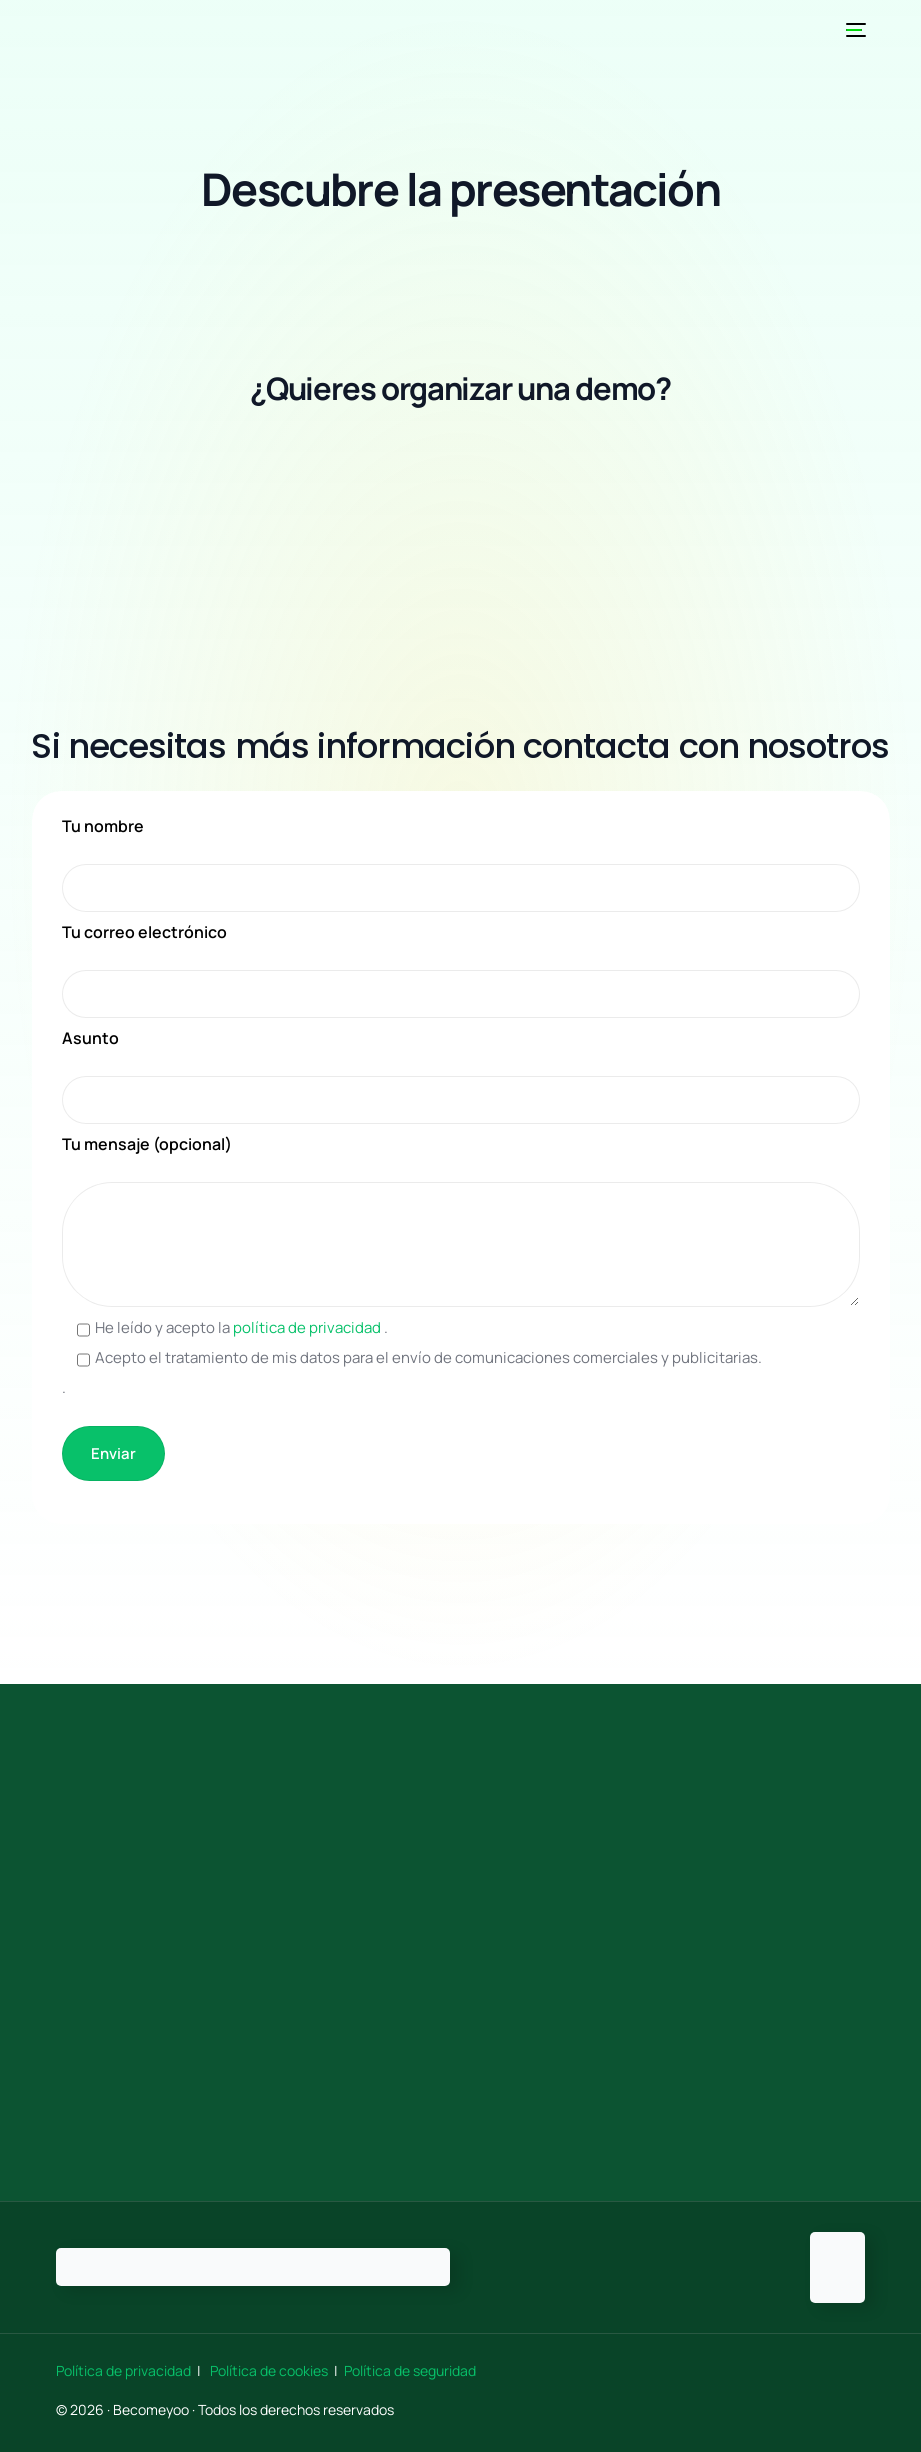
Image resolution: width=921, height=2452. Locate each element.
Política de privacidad (125, 2370)
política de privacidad (308, 1327)
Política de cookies (269, 2370)
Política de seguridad (410, 2370)
